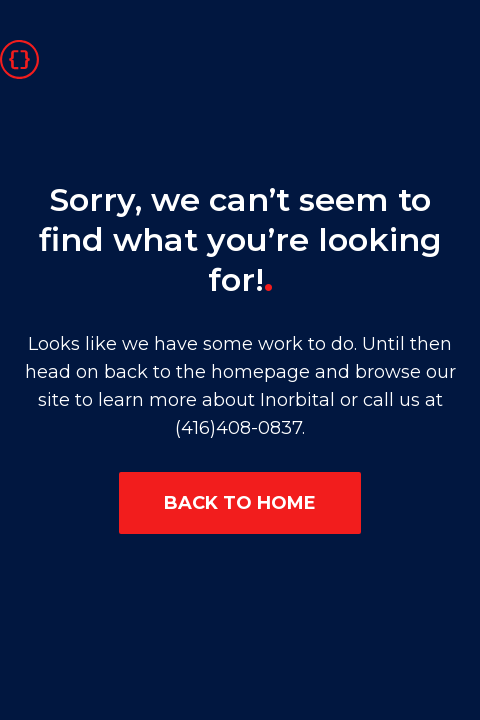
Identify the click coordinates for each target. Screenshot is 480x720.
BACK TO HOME (240, 503)
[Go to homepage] (19, 57)
